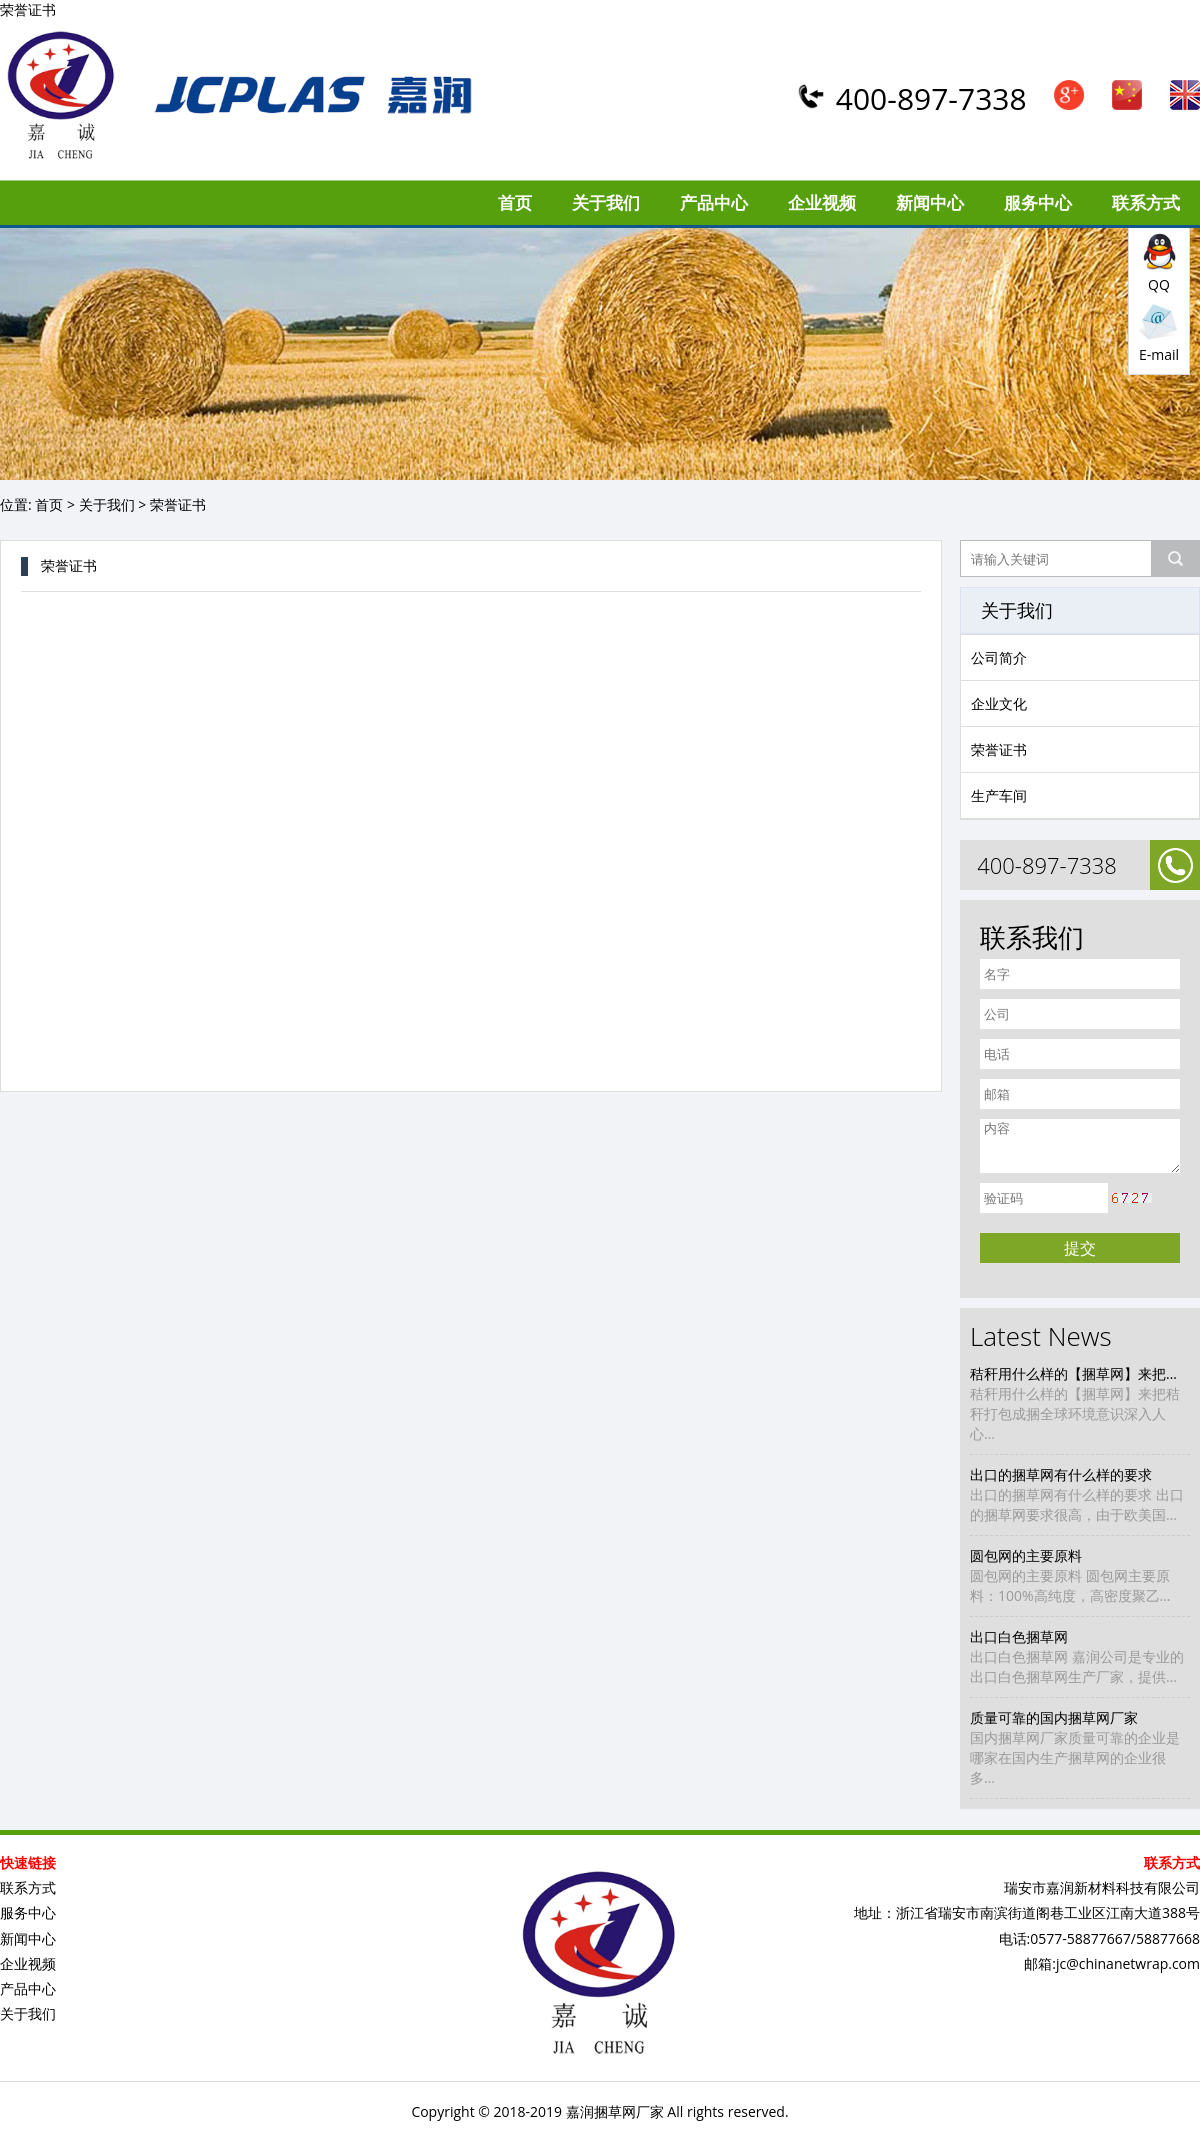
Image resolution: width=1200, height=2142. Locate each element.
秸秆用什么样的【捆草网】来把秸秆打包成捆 (1080, 1373)
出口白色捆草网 (1019, 1636)
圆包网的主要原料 (1026, 1555)
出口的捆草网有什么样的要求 (1061, 1474)
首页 (515, 202)
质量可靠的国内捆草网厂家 (1054, 1717)
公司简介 (999, 657)
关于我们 (606, 202)
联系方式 (1146, 202)
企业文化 (999, 703)
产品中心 (714, 202)
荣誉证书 (999, 749)
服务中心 (1038, 202)
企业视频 (822, 202)
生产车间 (999, 795)
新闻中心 (930, 202)
